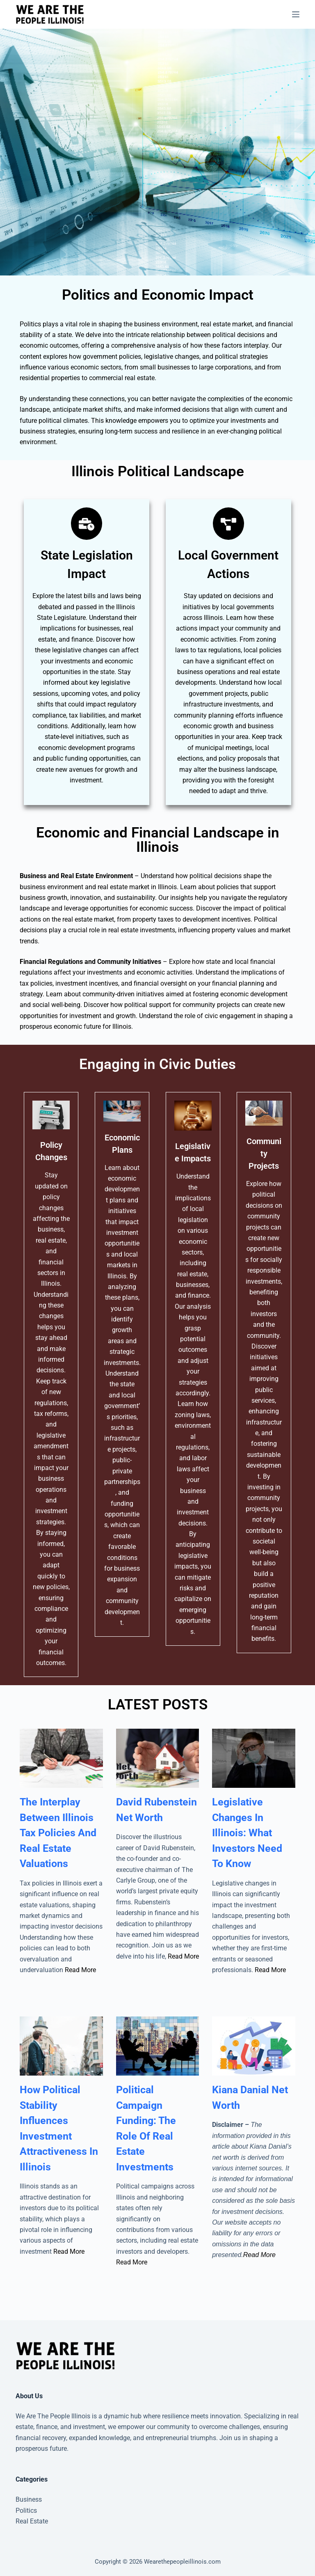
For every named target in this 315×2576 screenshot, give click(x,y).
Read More (80, 1970)
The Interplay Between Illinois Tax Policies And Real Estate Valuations (58, 1832)
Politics (26, 2510)
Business (29, 2499)
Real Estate (32, 2521)
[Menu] (295, 14)
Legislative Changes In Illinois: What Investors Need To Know (247, 1832)
